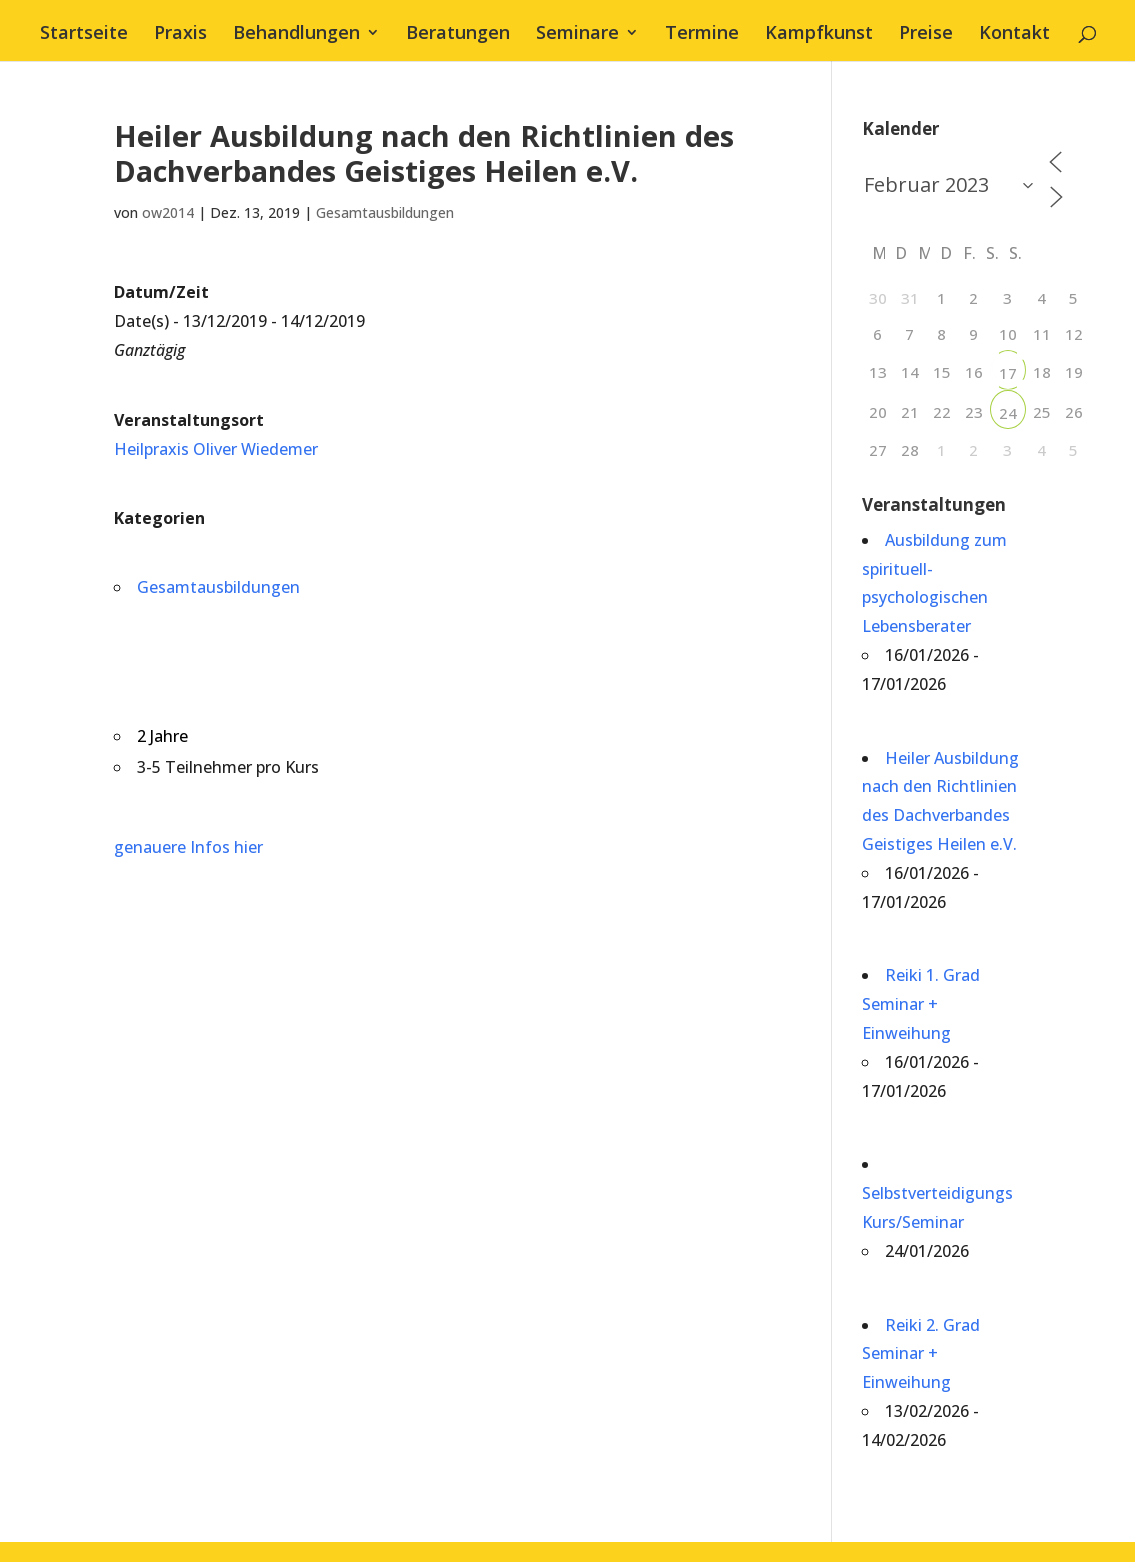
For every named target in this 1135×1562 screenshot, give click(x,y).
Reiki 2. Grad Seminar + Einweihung (921, 1354)
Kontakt (1014, 34)
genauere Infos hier (188, 847)
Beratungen (458, 34)
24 (1008, 413)
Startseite (84, 34)
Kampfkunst (819, 34)
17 (1008, 373)
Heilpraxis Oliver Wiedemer (216, 449)
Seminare (577, 34)
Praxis (180, 34)
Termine (702, 34)
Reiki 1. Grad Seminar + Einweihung (921, 1004)
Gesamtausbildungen (385, 212)
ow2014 (168, 212)
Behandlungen (296, 34)
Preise (926, 34)
